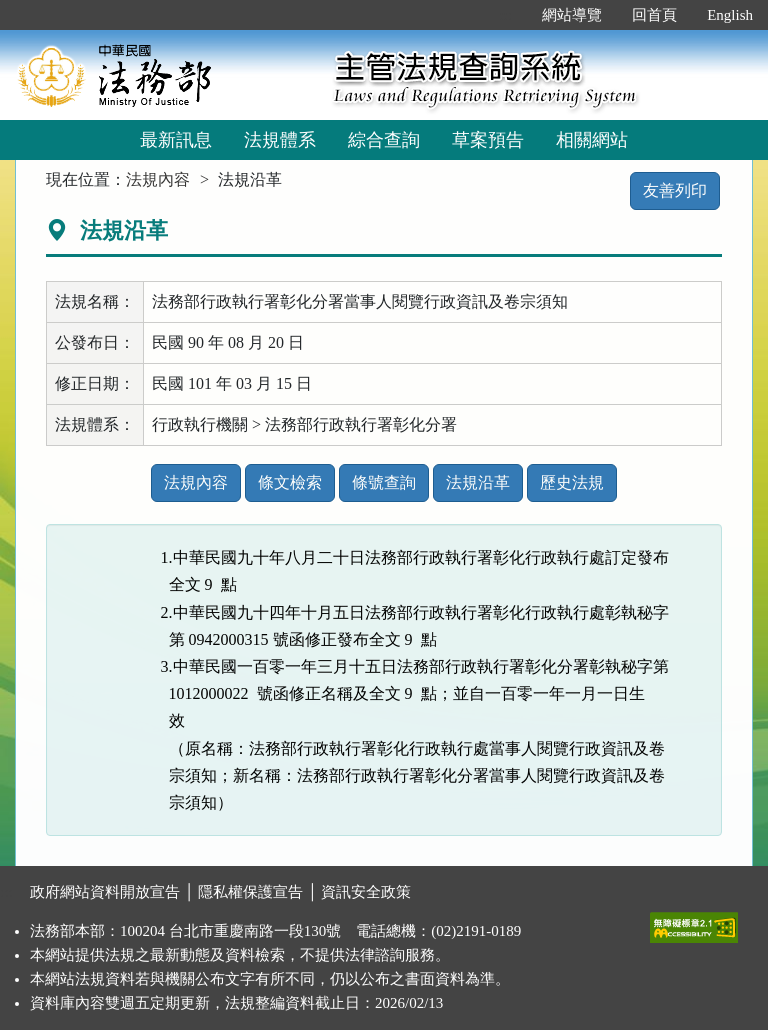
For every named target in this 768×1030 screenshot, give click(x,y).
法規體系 (280, 140)
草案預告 (488, 140)
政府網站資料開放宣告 (105, 892)
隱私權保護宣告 (250, 892)
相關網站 (592, 140)
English (730, 15)
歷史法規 (572, 482)
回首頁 (654, 15)
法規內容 (158, 179)
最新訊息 (176, 140)
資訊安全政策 (366, 892)
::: (506, 15)
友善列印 (675, 190)
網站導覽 (572, 15)
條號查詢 (384, 482)
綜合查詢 (384, 140)
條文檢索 (290, 482)
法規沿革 (478, 482)
